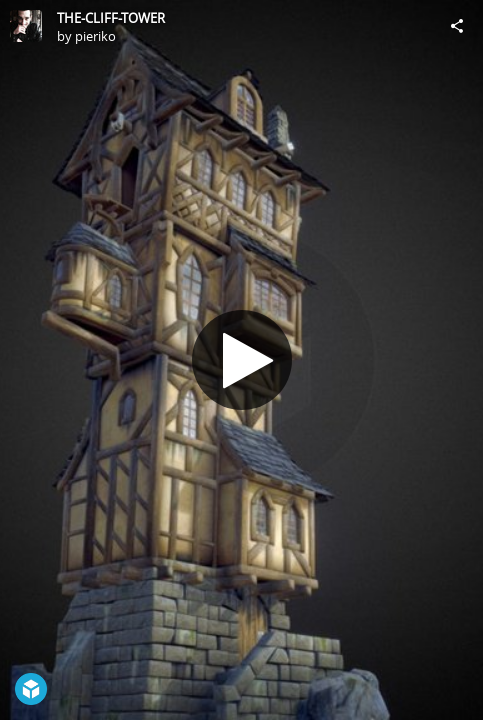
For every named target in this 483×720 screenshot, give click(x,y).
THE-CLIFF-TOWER (111, 18)
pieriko (95, 36)
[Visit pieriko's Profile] (26, 26)
